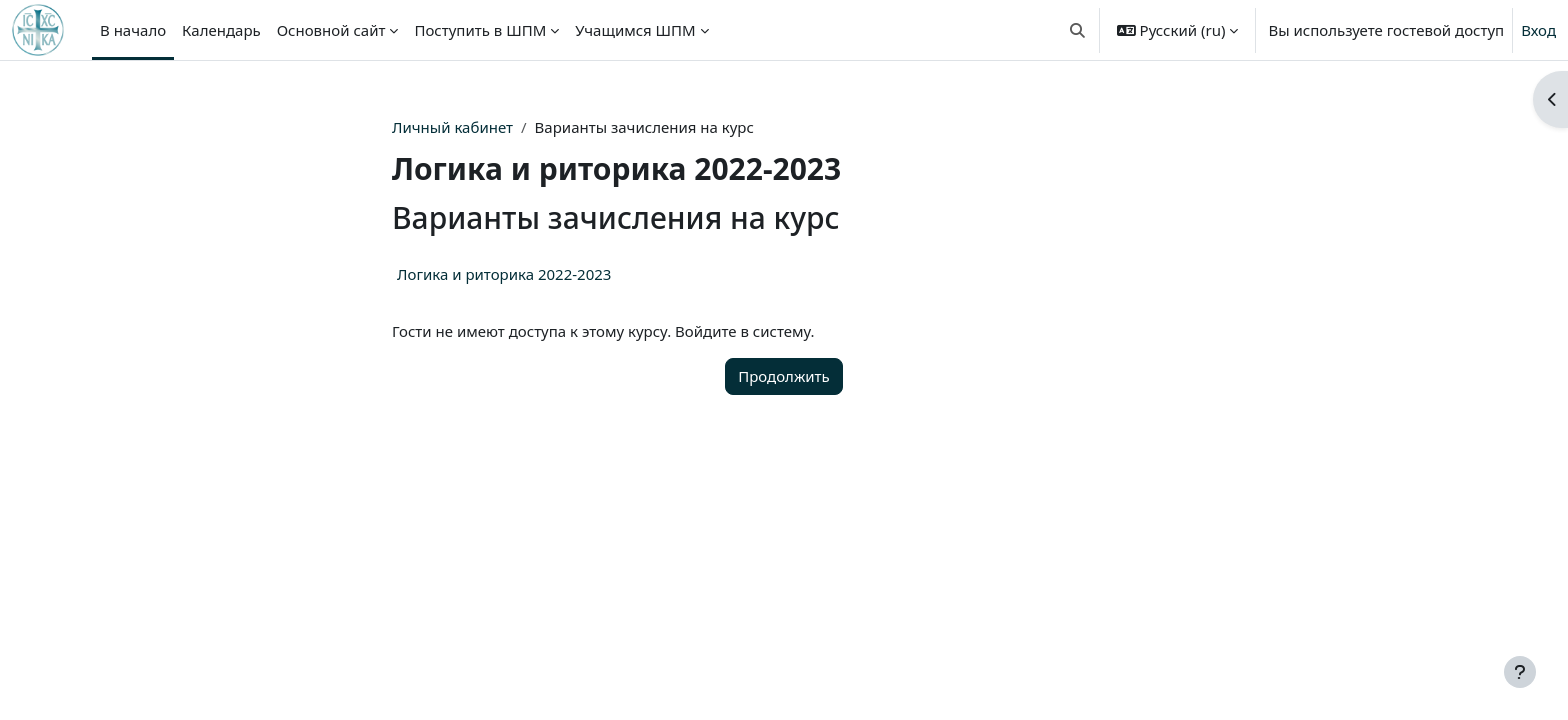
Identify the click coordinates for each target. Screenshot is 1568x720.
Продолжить (784, 376)
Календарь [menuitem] (221, 30)
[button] (1077, 30)
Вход (1538, 30)
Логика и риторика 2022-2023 (504, 274)
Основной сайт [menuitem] (331, 30)
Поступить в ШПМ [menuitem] (480, 30)
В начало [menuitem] (133, 30)
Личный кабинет (452, 127)
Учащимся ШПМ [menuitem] (635, 30)
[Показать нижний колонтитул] (1520, 672)
